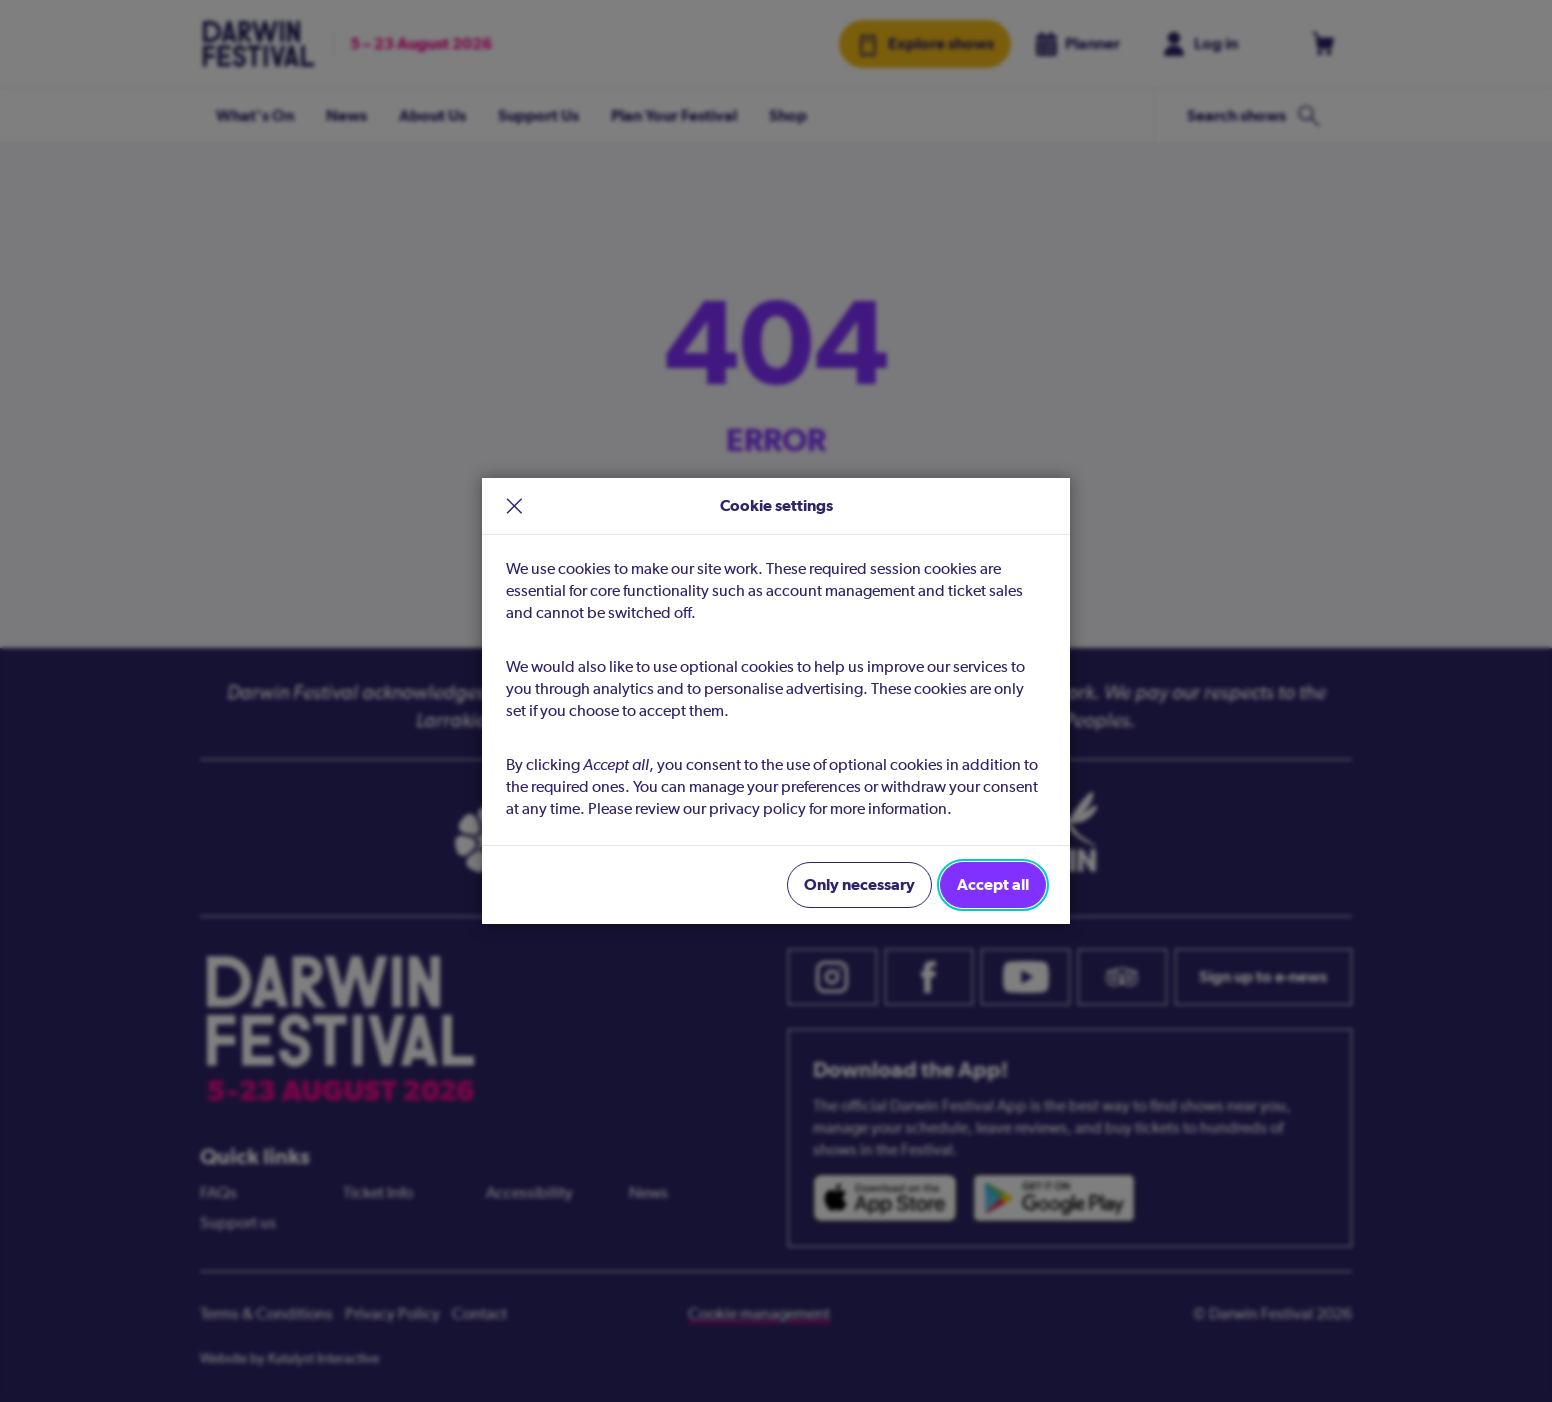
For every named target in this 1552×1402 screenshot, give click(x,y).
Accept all (993, 884)
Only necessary (859, 884)
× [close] (514, 506)
